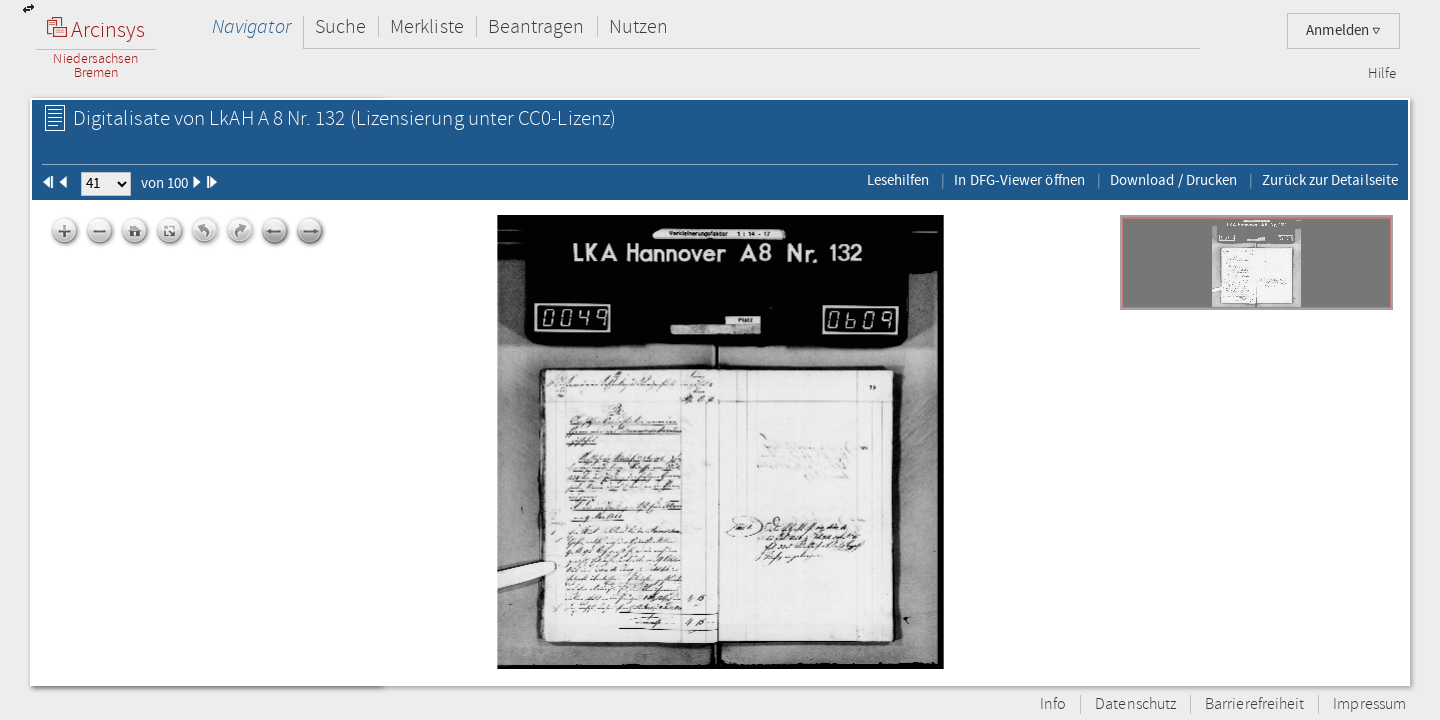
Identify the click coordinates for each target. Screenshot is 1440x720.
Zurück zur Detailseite (1330, 180)
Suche (340, 26)
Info (1053, 704)
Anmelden (1343, 30)
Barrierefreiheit (1254, 704)
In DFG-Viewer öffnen (1019, 180)
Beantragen (536, 26)
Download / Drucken (1173, 180)
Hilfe (1382, 74)
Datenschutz (1135, 704)
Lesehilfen (898, 180)
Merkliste (427, 26)
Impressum (1369, 704)
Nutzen (638, 26)
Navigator (251, 26)
